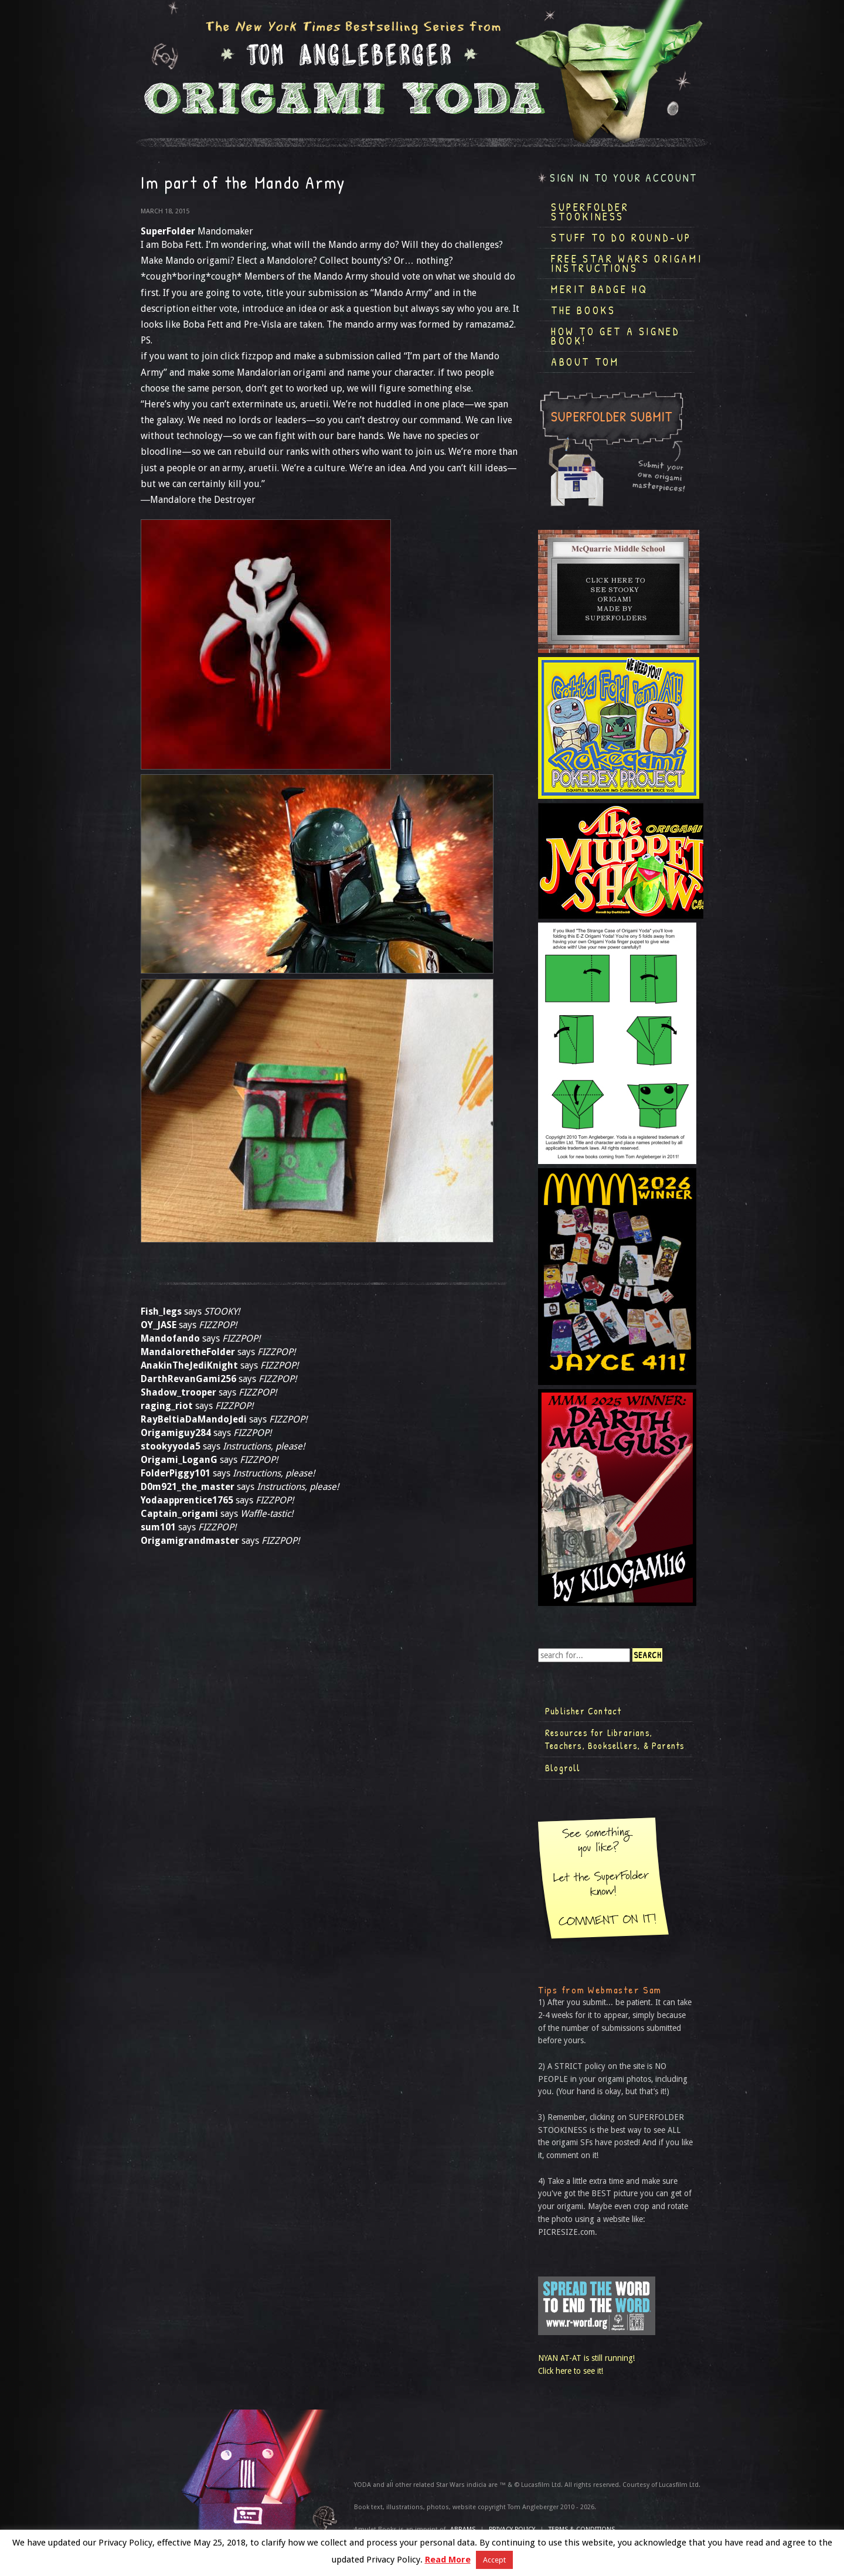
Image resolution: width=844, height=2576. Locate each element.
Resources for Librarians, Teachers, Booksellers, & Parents (615, 1739)
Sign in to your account (623, 178)
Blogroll (563, 1767)
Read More (448, 2559)
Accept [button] (494, 2559)
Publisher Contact (583, 1710)
